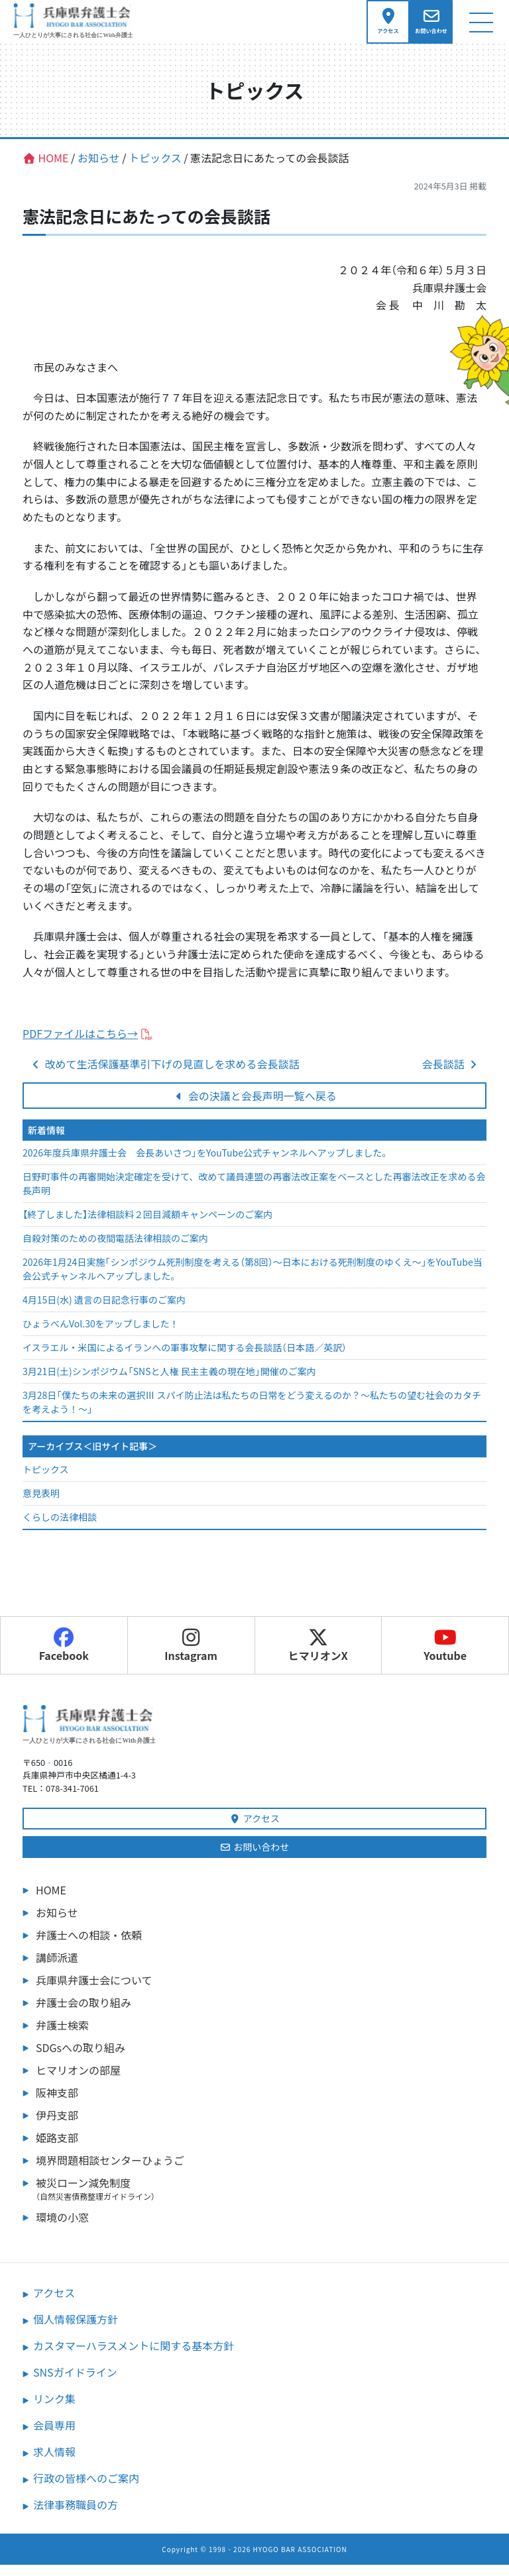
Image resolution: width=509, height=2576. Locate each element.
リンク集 (54, 2410)
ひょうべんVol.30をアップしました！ (101, 1335)
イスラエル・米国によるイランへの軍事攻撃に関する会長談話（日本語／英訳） (185, 1359)
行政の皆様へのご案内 (86, 2489)
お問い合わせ (255, 1858)
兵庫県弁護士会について (94, 1991)
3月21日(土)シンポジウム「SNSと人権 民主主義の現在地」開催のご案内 (169, 1383)
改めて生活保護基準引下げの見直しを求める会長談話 (164, 1075)
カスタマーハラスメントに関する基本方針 (133, 2357)
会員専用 (54, 2436)
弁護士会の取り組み (83, 2014)
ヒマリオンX (318, 1656)
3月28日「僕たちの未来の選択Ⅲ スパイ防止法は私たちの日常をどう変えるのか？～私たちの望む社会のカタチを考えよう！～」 (252, 1413)
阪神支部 (57, 2104)
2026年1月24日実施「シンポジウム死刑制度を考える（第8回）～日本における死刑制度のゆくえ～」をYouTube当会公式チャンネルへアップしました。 (252, 1280)
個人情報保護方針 (75, 2330)
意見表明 (41, 1504)
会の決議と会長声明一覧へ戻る (254, 1107)
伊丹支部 (57, 2126)
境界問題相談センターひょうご (110, 2171)
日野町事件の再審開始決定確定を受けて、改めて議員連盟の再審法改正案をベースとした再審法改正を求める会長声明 (254, 1195)
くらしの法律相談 (60, 1528)
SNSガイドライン (75, 2383)
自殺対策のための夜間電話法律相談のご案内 (115, 1250)
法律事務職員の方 (75, 2516)
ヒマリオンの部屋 (78, 2081)
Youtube (445, 1656)
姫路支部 (57, 2149)
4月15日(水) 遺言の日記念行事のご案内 (104, 1311)
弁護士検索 (62, 2036)
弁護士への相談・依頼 (89, 1946)
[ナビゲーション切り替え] (481, 27)
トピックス (46, 1480)
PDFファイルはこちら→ (80, 1045)
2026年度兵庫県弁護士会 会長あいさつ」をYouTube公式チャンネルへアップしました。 (207, 1164)
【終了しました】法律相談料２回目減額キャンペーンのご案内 (147, 1226)
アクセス (254, 1829)
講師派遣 (57, 1969)
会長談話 (451, 1075)
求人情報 (54, 2463)
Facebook (64, 1656)
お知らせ (57, 1924)
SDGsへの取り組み (80, 2059)
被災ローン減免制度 (261, 2200)
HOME (51, 1901)
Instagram (190, 1656)
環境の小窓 (62, 2228)
